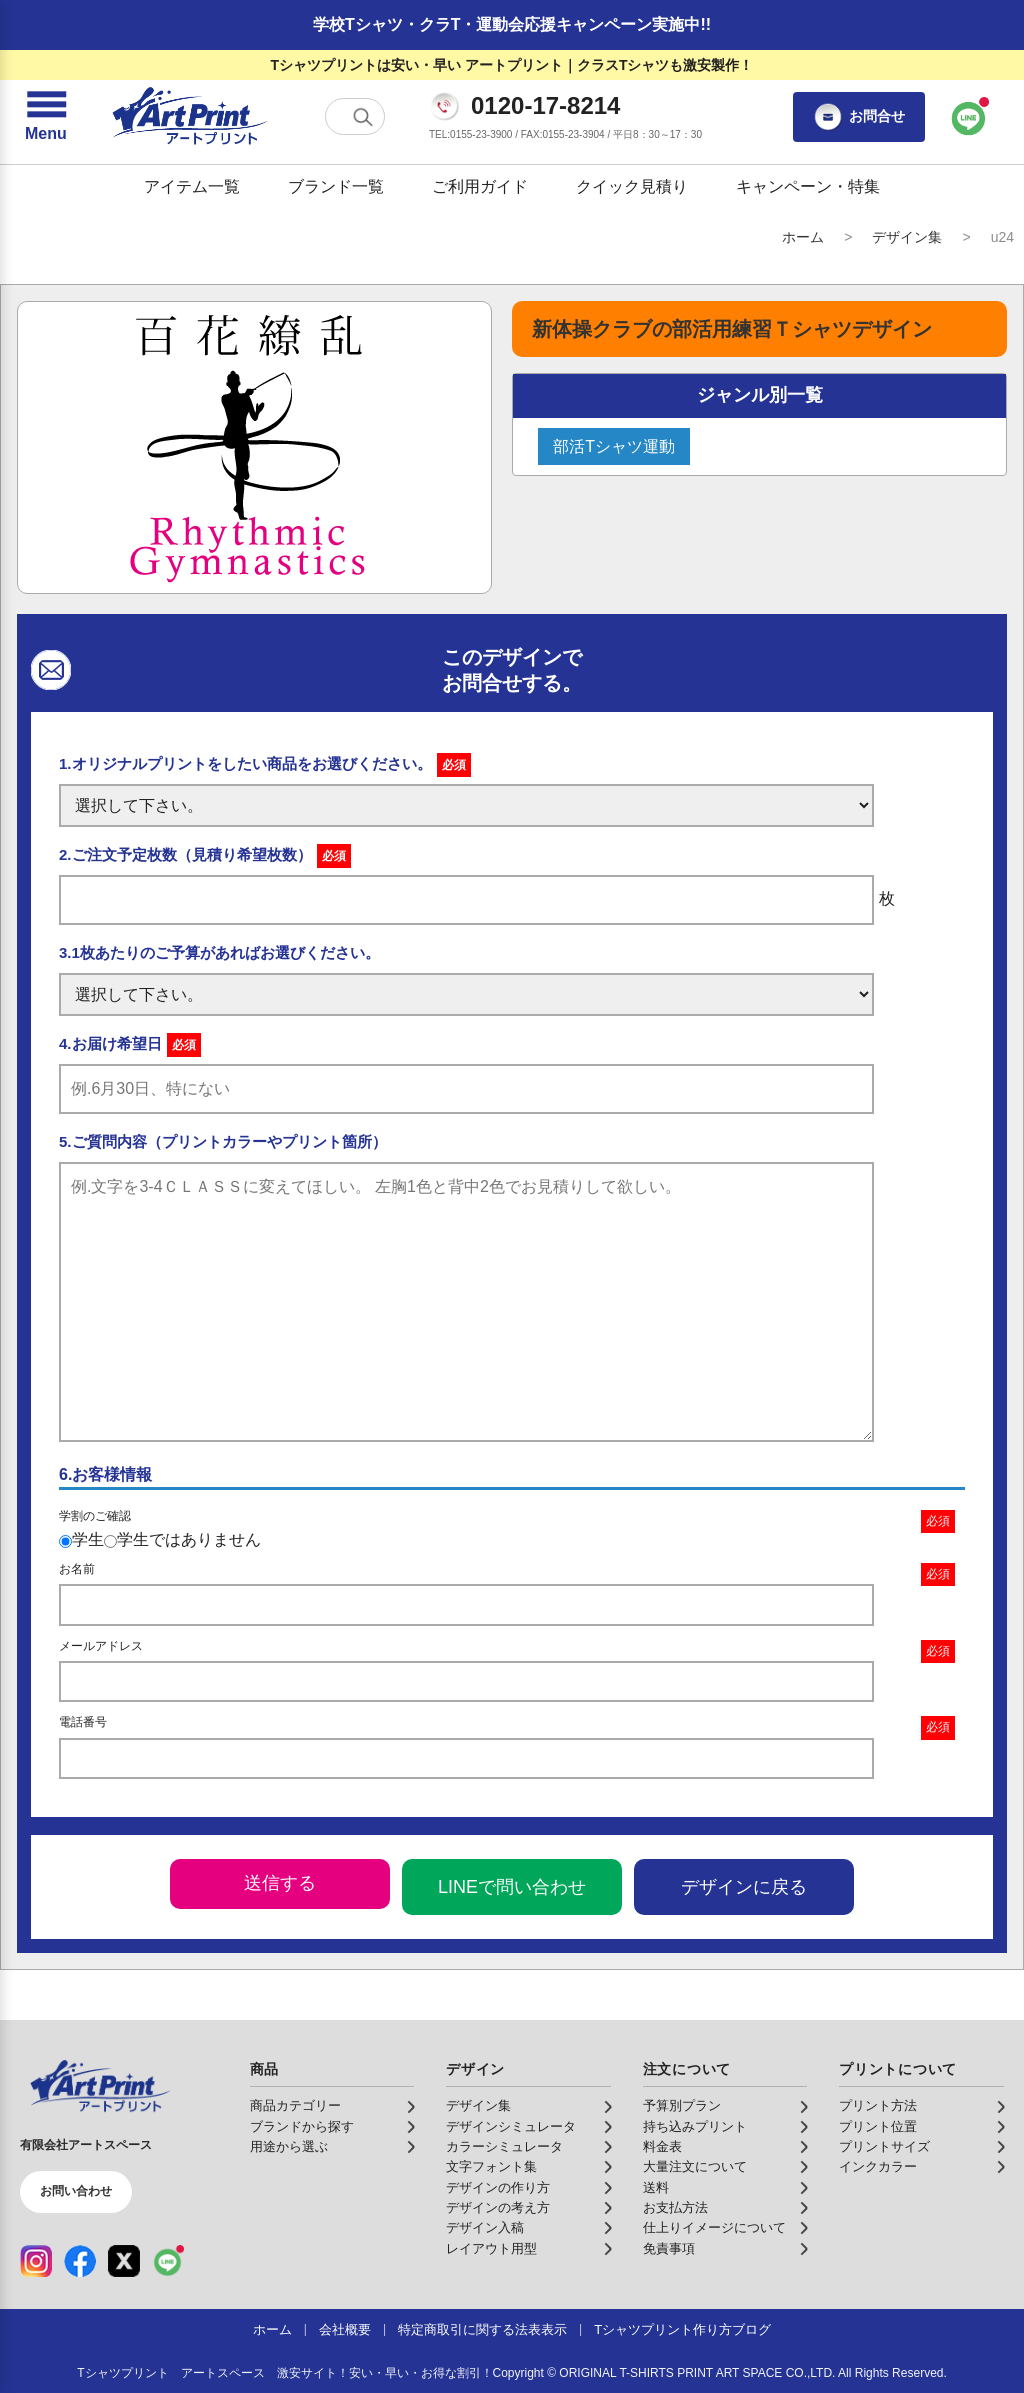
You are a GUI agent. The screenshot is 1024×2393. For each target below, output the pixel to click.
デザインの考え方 (498, 2208)
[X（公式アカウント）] (124, 2261)
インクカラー (878, 2167)
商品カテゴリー (295, 2106)
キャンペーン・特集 (808, 186)
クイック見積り (632, 186)
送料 (656, 2188)
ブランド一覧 (336, 186)
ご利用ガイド (480, 186)
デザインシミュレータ (511, 2127)
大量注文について (695, 2167)
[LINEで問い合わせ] (969, 117)
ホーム (803, 237)
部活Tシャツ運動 (614, 446)
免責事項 (669, 2249)
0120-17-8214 (545, 106)
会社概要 (345, 2330)
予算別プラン (682, 2106)
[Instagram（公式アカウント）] (36, 2261)
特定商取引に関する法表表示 (482, 2330)
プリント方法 (878, 2106)
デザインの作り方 (498, 2188)
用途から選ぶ (289, 2147)
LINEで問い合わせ (512, 1887)
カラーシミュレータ (504, 2147)
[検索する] (363, 117)
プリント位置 (878, 2127)
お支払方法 (675, 2208)
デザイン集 (907, 237)
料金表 (662, 2147)
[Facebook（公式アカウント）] (80, 2261)
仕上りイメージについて (714, 2228)
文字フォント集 (491, 2167)
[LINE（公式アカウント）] (168, 2261)
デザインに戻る (744, 1887)
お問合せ (859, 117)
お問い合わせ (76, 2191)
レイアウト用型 (491, 2249)
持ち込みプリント (695, 2127)
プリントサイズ (884, 2147)
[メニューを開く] (46, 117)
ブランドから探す (302, 2127)
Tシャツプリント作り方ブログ (682, 2330)
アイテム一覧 (192, 186)
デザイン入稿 (485, 2228)
